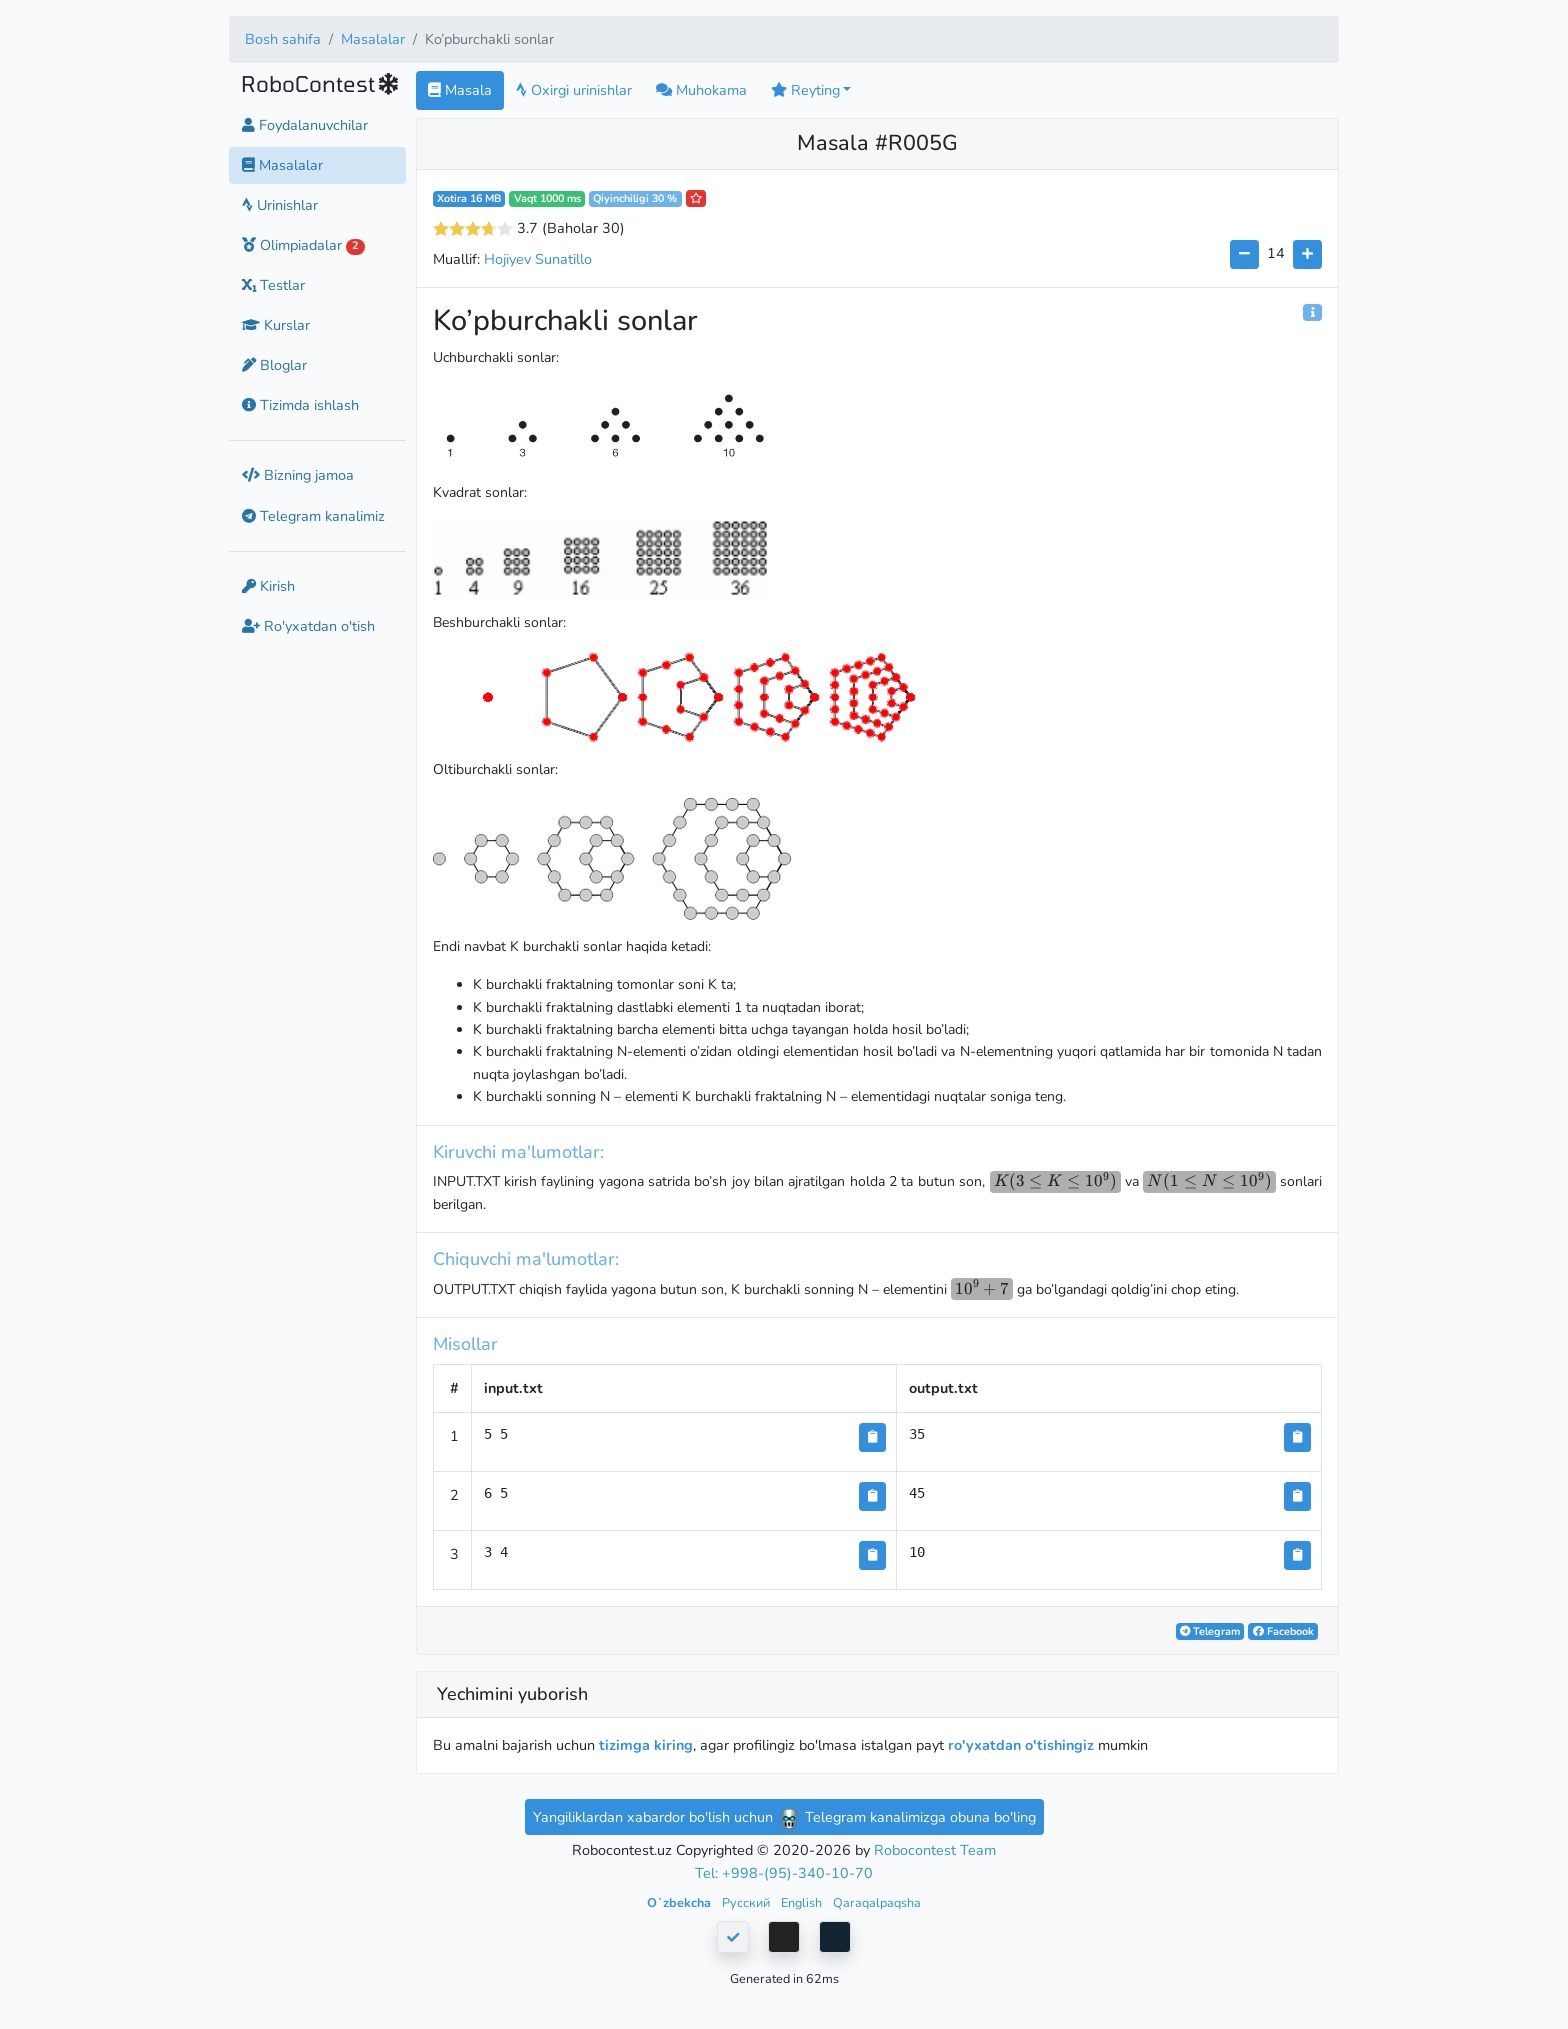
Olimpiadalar (303, 245)
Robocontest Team (935, 1850)
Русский (747, 1902)
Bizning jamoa (298, 475)
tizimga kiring (646, 1745)
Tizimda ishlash (300, 405)
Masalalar (373, 39)
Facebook (1283, 1631)
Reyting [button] (805, 90)
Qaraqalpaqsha (877, 1902)
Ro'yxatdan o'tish (308, 626)
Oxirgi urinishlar (574, 90)
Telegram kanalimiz (313, 516)
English (803, 1902)
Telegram (1210, 1631)
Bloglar (274, 365)
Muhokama (701, 90)
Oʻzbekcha (680, 1902)
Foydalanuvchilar (305, 125)
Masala (460, 90)
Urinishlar (280, 205)
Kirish (268, 586)
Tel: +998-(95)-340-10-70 (784, 1873)
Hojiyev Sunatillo (538, 259)
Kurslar (276, 325)
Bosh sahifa (283, 39)
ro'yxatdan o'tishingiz (1021, 1745)
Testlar (273, 285)
